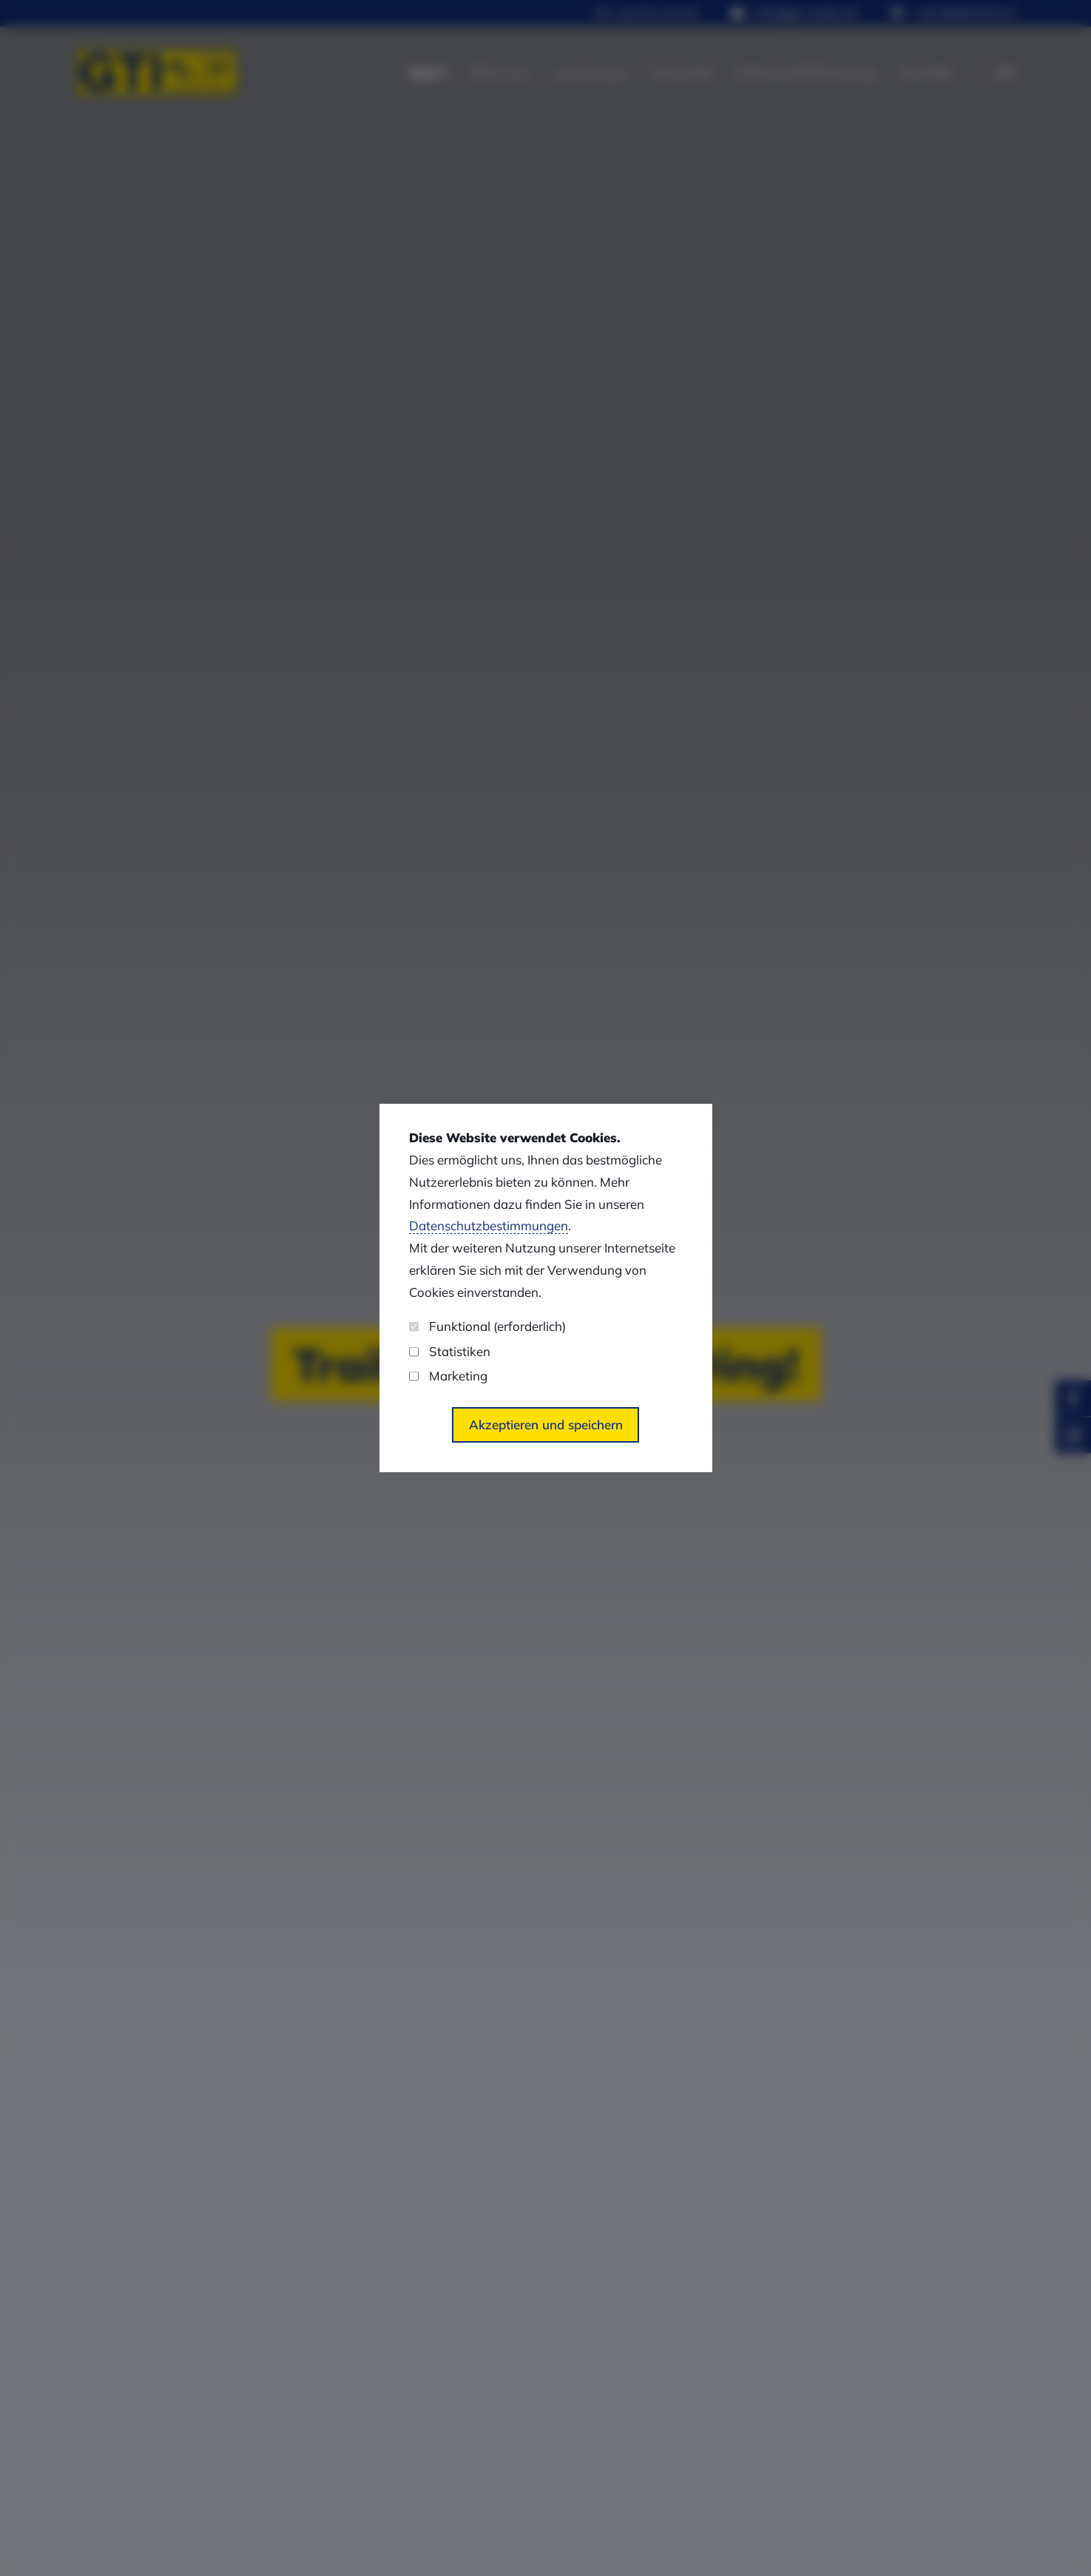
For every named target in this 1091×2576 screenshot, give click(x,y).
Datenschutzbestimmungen (488, 1225)
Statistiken (449, 1351)
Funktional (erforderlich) (487, 1326)
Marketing (448, 1375)
